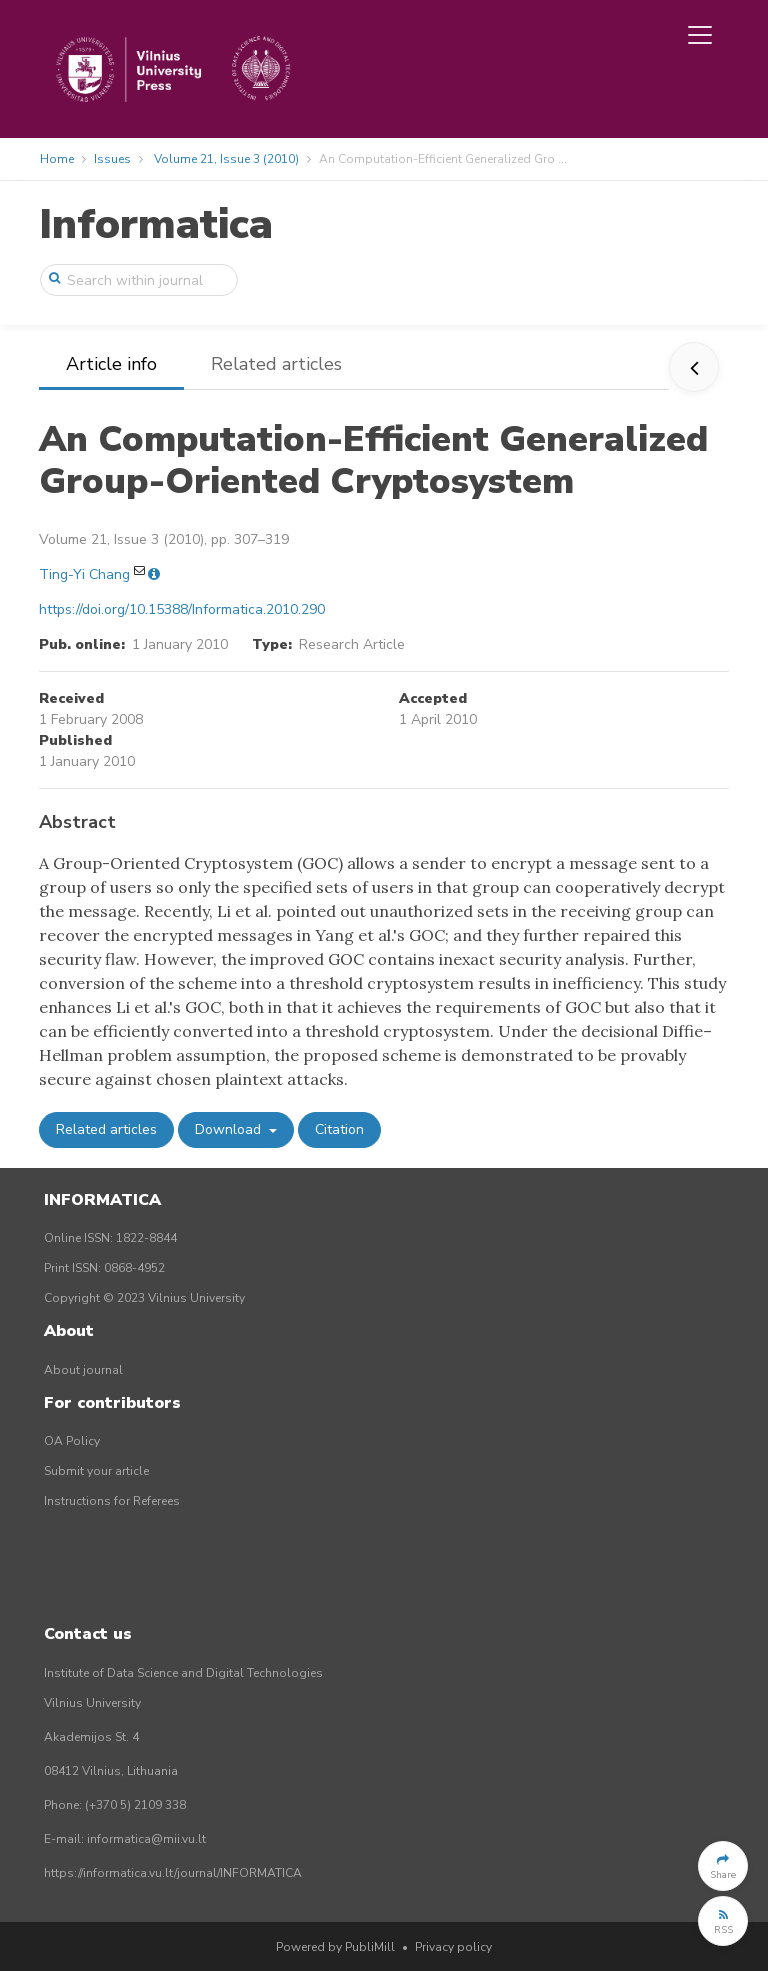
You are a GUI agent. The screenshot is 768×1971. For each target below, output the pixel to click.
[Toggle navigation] (700, 35)
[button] (723, 1866)
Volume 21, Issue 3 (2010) (226, 159)
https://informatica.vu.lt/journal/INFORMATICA (173, 1873)
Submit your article (96, 1471)
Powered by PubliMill (335, 1947)
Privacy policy (453, 1947)
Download (230, 1129)
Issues (112, 159)
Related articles (276, 364)
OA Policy (72, 1441)
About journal (83, 1370)
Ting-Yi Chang (84, 574)
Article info (111, 364)
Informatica (156, 224)
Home (57, 159)
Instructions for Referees (112, 1501)
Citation (339, 1129)
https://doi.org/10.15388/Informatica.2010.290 (182, 609)
